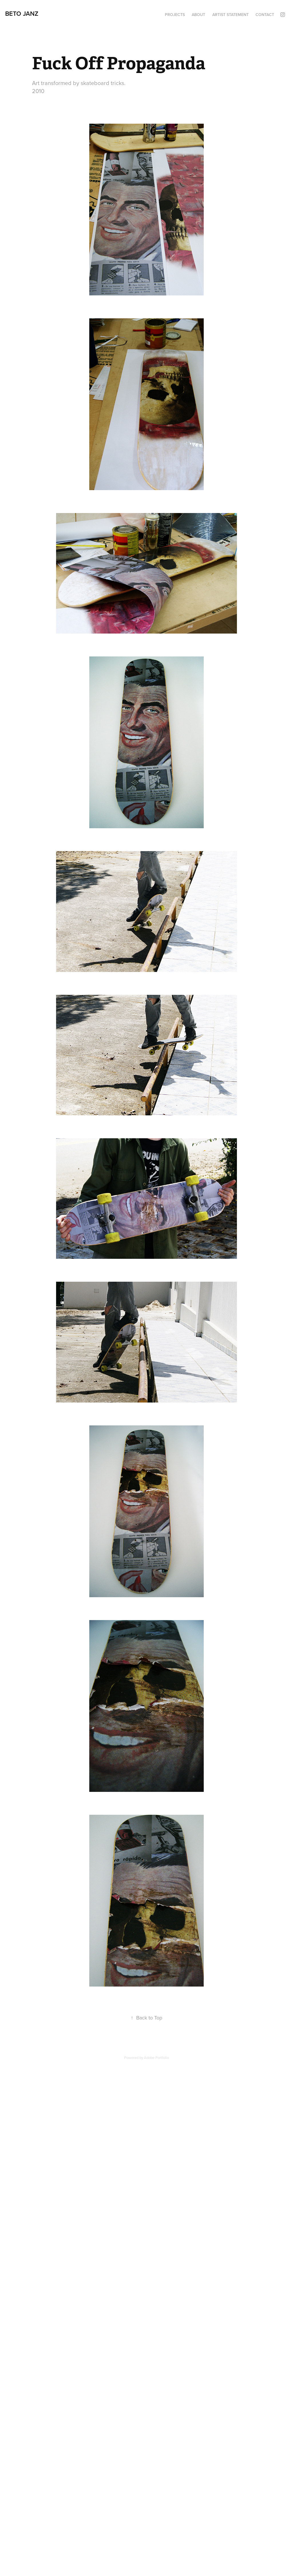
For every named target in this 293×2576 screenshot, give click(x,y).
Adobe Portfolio (156, 2057)
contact (265, 14)
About (198, 14)
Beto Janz (21, 13)
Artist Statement (230, 14)
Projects (175, 14)
